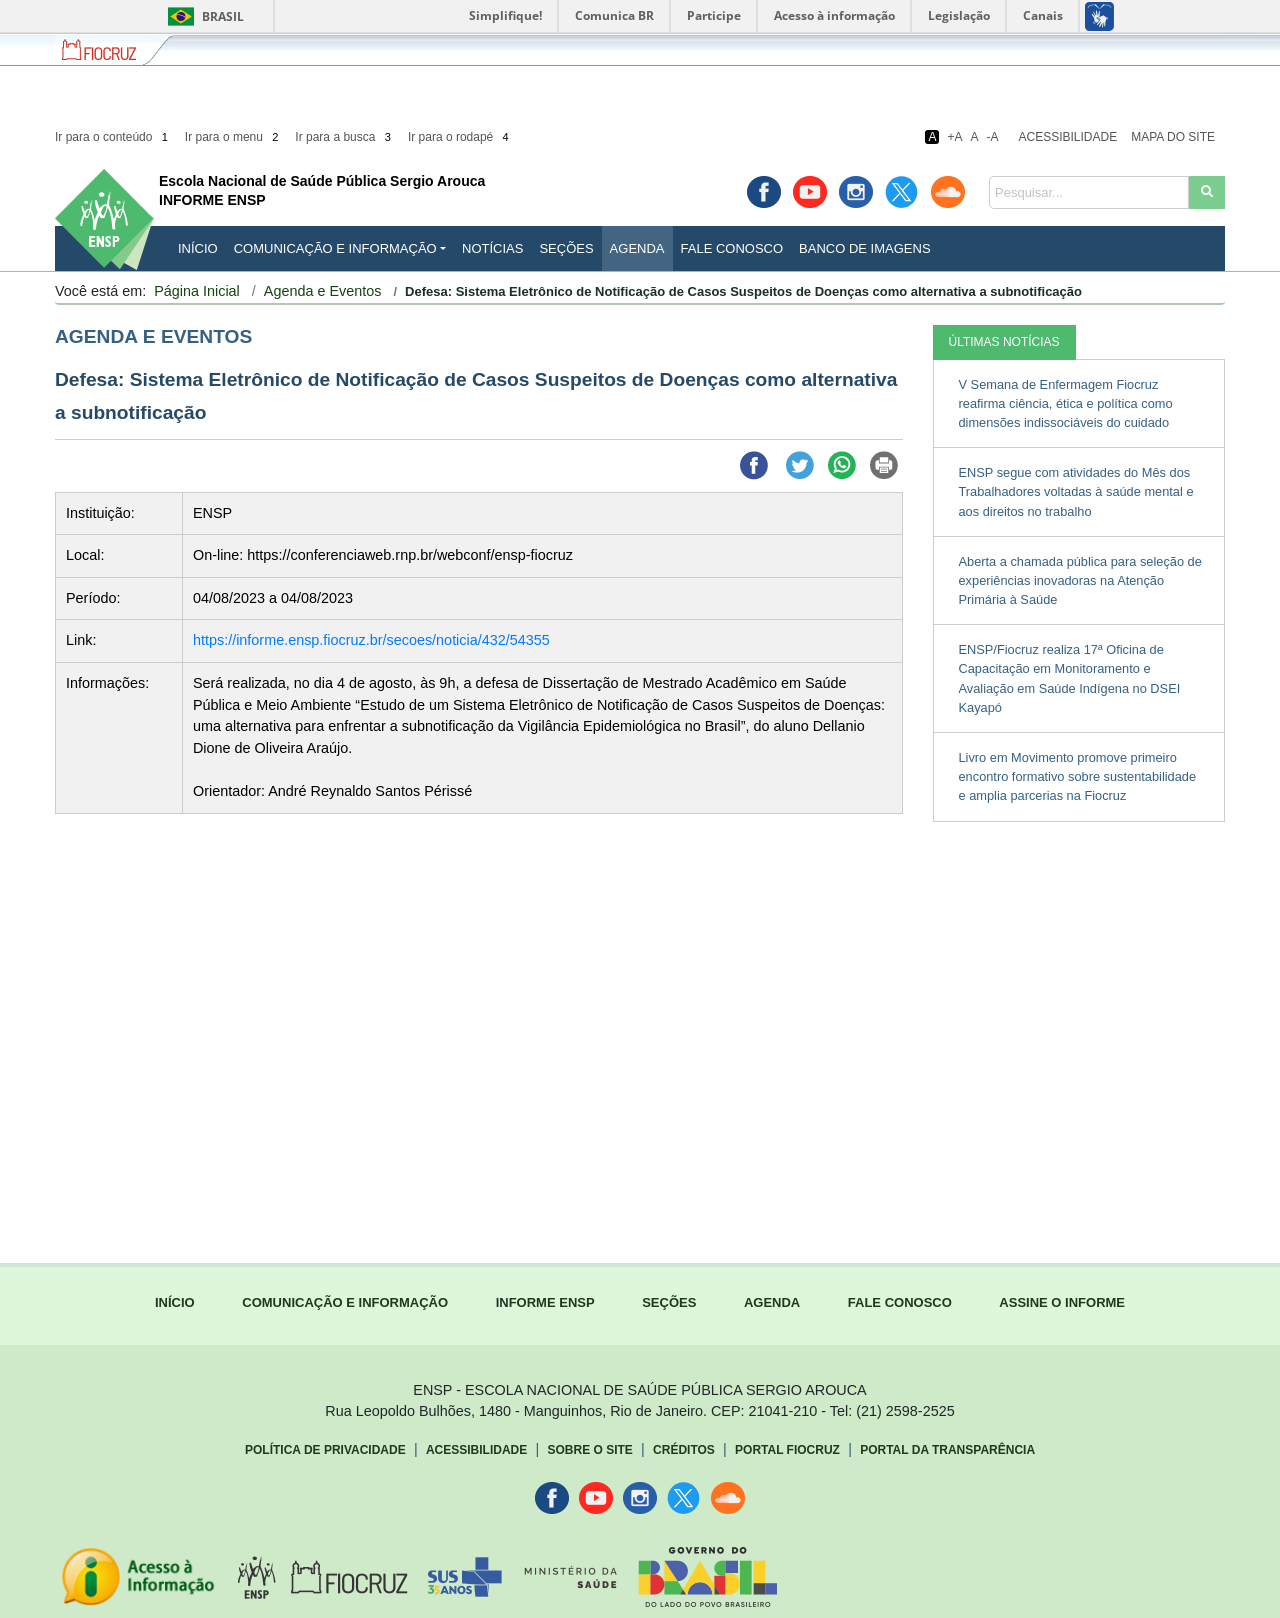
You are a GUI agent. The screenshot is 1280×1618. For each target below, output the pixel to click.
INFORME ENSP (545, 1302)
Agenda (637, 248)
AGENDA (772, 1302)
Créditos (684, 1450)
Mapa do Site (1173, 137)
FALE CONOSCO (900, 1302)
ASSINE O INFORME (1062, 1302)
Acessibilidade (1068, 137)
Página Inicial (197, 291)
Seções (566, 248)
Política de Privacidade (325, 1450)
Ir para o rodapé (460, 137)
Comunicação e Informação (335, 248)
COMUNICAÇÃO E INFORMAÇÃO (345, 1302)
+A (954, 137)
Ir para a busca (344, 137)
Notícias (492, 248)
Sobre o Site (589, 1450)
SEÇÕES (669, 1302)
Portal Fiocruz (787, 1450)
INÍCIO (198, 248)
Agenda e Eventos (323, 291)
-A (993, 137)
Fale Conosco (732, 248)
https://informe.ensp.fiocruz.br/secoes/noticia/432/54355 (371, 640)
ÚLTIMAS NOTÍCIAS (1004, 342)
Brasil (202, 16)
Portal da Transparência (947, 1450)
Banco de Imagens (864, 248)
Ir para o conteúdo (113, 137)
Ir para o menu (233, 137)
